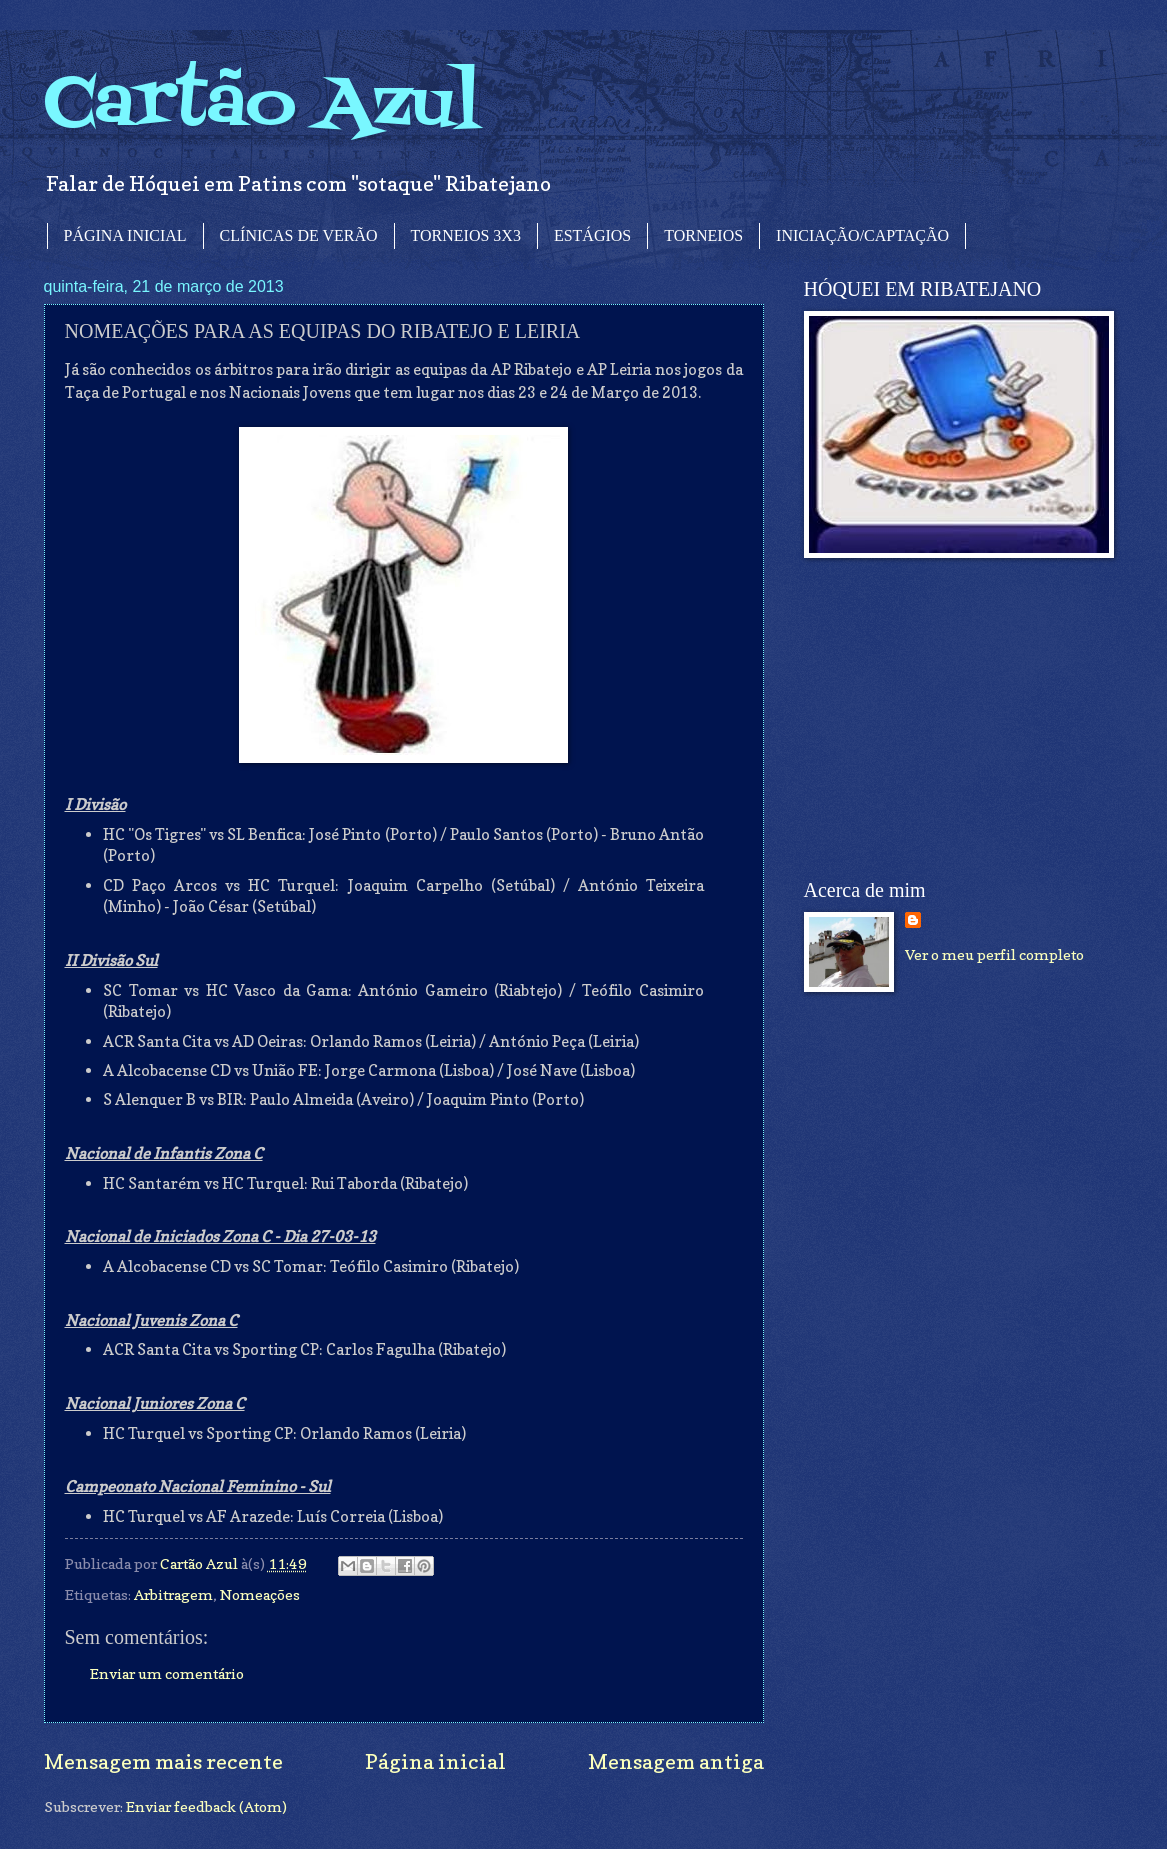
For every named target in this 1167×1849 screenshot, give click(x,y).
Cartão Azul (262, 105)
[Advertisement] (954, 719)
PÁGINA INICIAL (125, 235)
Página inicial (435, 1761)
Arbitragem (173, 1594)
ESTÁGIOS (592, 235)
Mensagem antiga (676, 1761)
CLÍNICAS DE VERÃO (299, 235)
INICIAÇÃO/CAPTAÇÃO (862, 235)
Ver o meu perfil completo (994, 954)
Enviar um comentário (167, 1673)
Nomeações (260, 1594)
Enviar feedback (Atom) (206, 1806)
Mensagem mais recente (163, 1761)
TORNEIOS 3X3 (466, 235)
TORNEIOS (703, 235)
